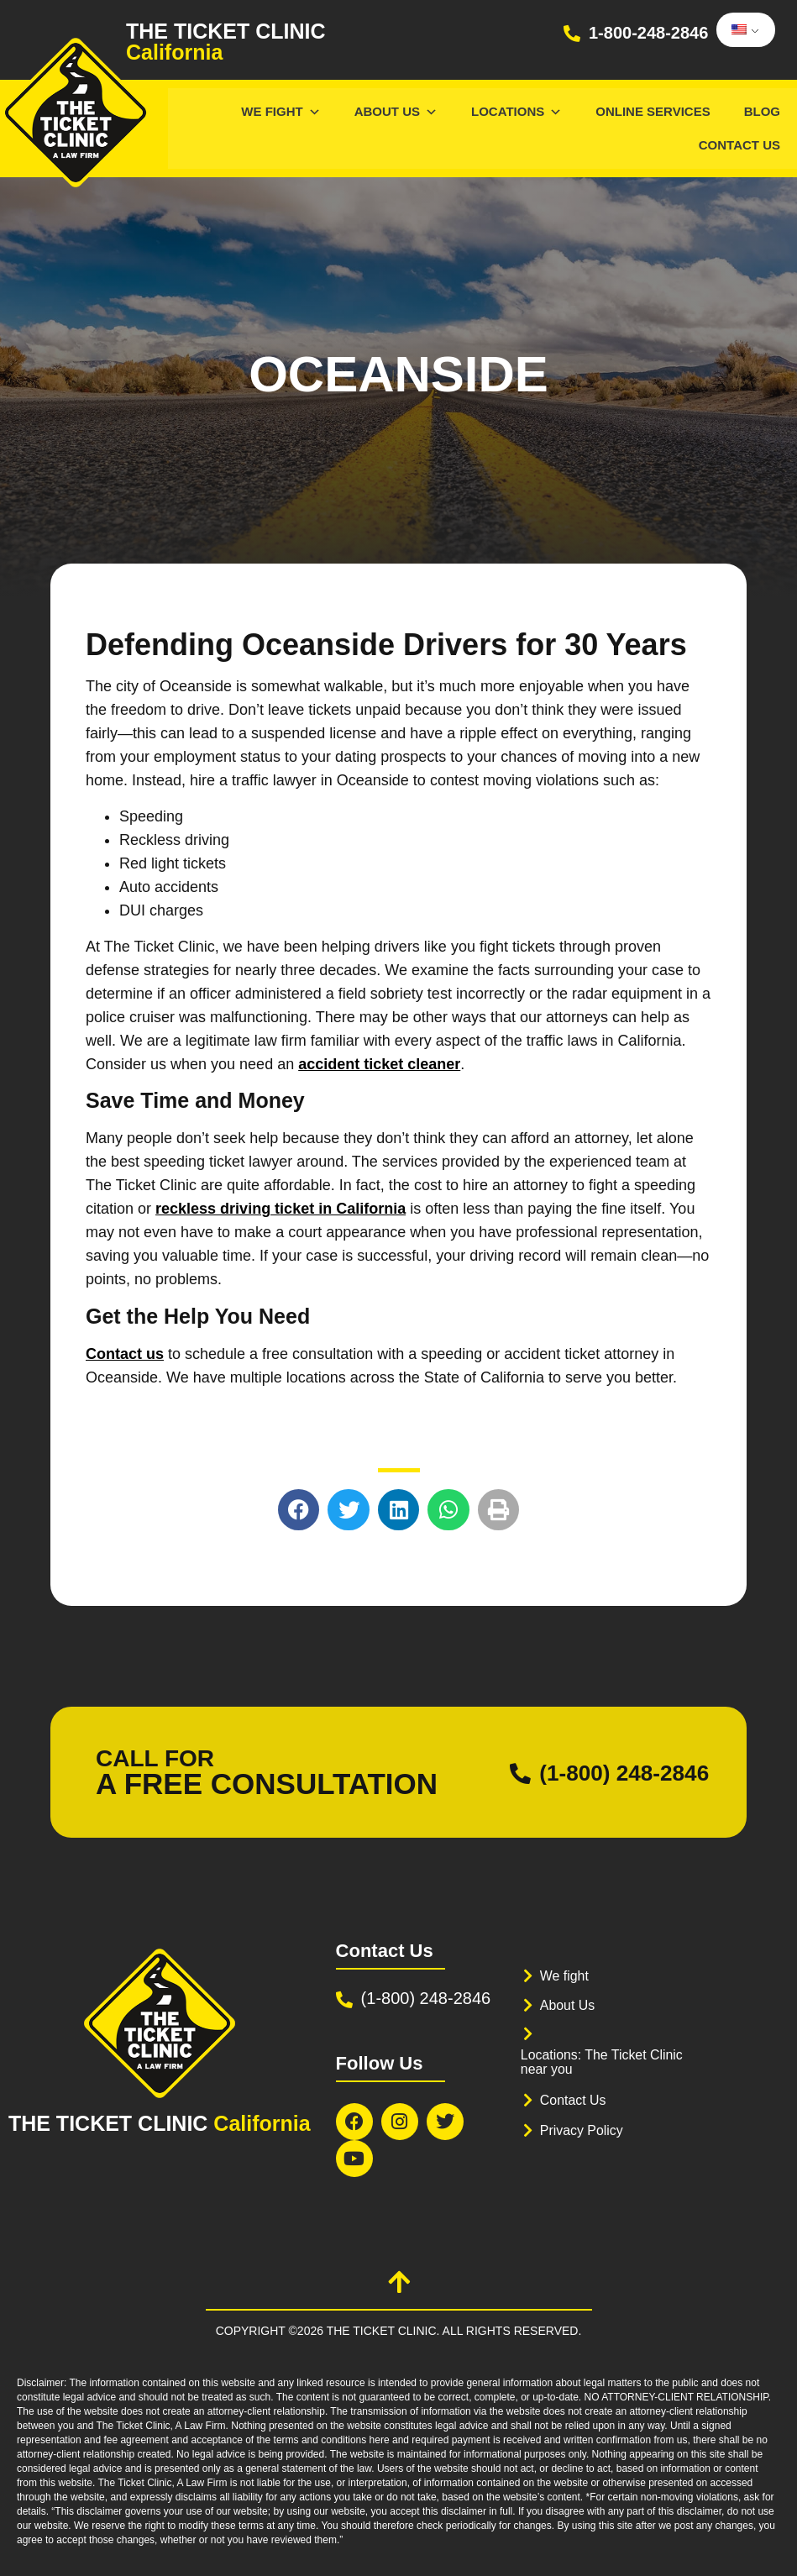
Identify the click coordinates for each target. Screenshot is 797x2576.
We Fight (280, 111)
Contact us (125, 1354)
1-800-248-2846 (648, 33)
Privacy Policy (584, 2130)
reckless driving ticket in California (280, 1208)
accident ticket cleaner (379, 1064)
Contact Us (739, 145)
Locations (516, 111)
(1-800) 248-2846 (611, 1772)
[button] (299, 1510)
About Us (396, 111)
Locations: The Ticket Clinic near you (608, 2062)
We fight (566, 1976)
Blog (762, 111)
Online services (652, 111)
